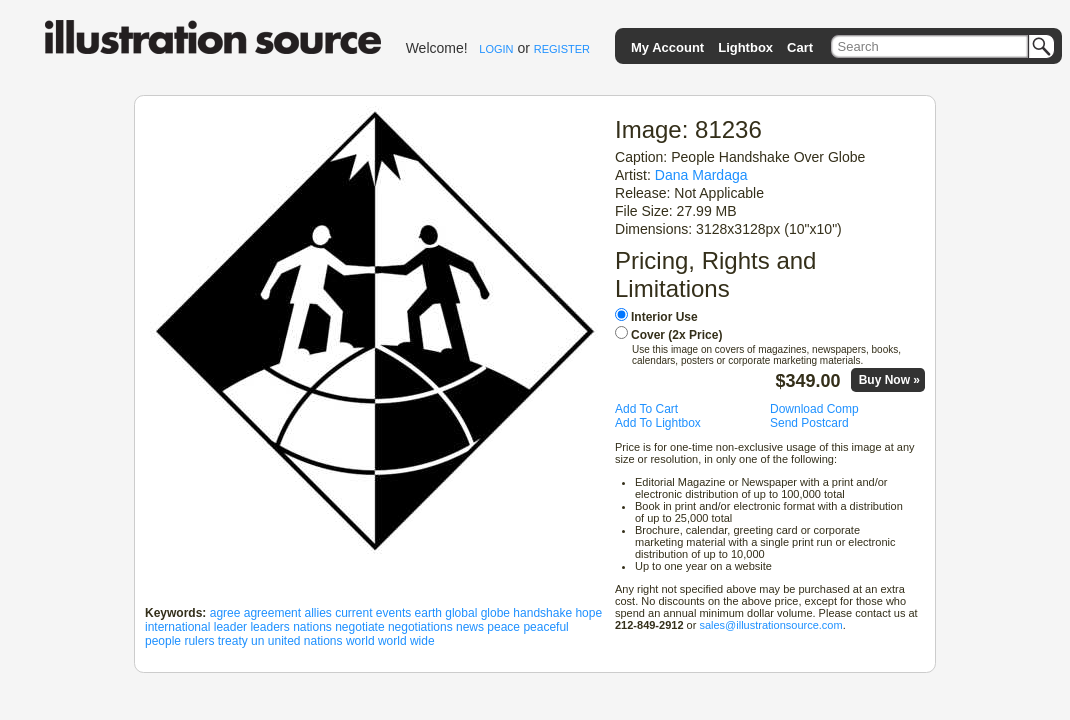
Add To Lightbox (658, 423)
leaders (269, 627)
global (461, 613)
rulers (199, 641)
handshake (542, 613)
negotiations (420, 627)
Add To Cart (646, 409)
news (470, 627)
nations (312, 627)
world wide (406, 641)
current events (373, 613)
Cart (800, 47)
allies (317, 613)
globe (495, 613)
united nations (305, 641)
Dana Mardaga (701, 175)
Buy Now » (889, 380)
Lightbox (745, 47)
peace (503, 627)
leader (230, 627)
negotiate (359, 627)
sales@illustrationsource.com (770, 625)
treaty (233, 641)
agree (225, 613)
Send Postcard (809, 423)
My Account (667, 47)
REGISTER (562, 49)
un (257, 641)
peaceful (545, 627)
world (360, 641)
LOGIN (496, 49)
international (177, 627)
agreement (272, 613)
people (163, 641)
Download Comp (814, 409)
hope (588, 613)
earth (428, 613)
